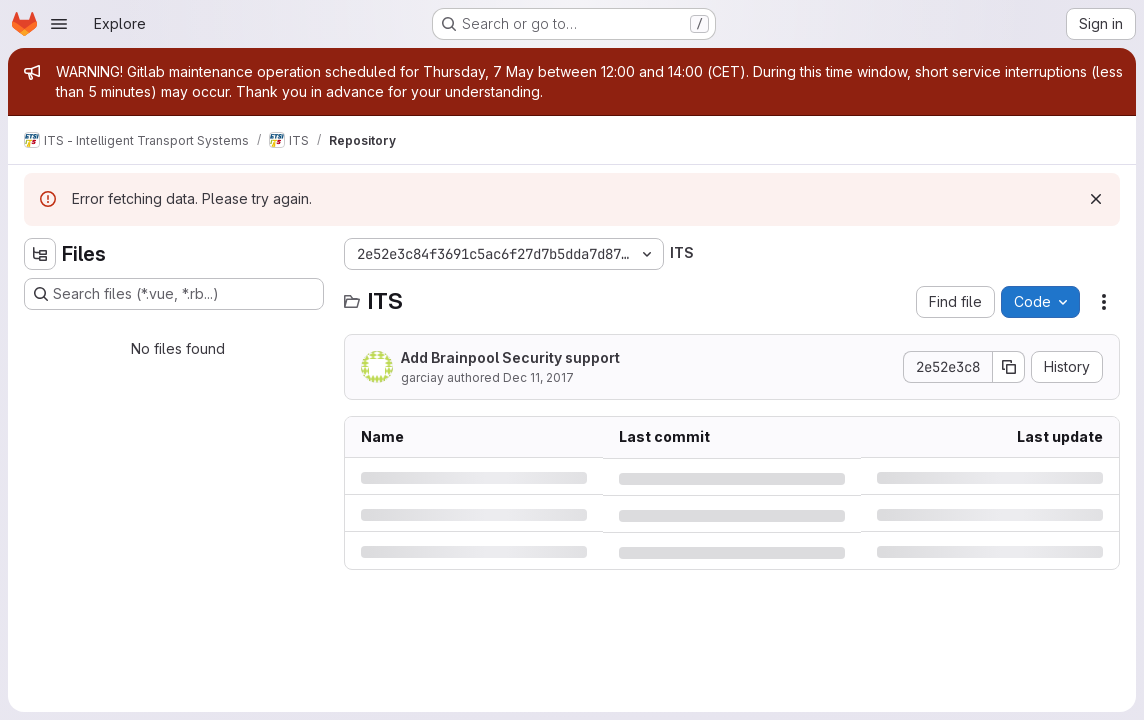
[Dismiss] (1096, 199)
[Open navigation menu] (59, 24)
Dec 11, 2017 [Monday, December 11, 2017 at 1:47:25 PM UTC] (538, 377)
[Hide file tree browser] (40, 254)
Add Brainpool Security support (510, 357)
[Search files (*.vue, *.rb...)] (174, 294)
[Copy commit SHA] (1009, 367)
